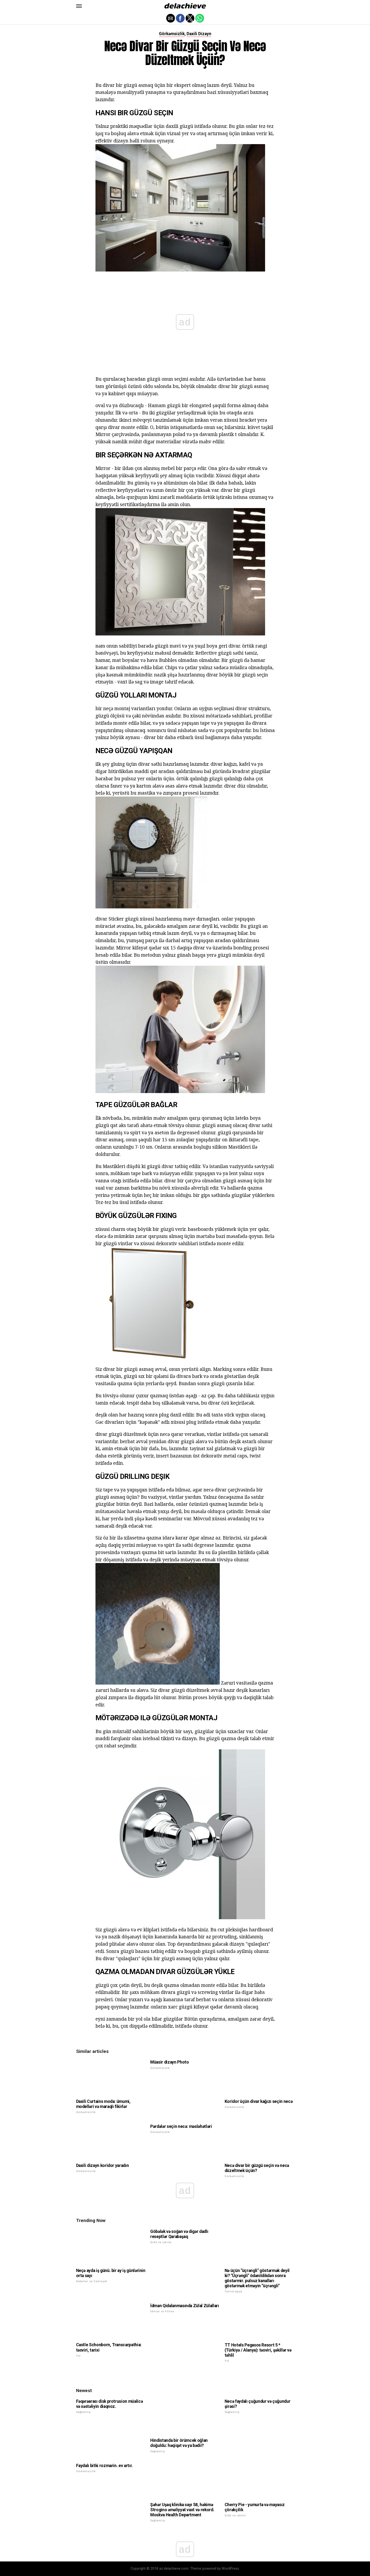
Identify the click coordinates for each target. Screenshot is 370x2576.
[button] (79, 6)
